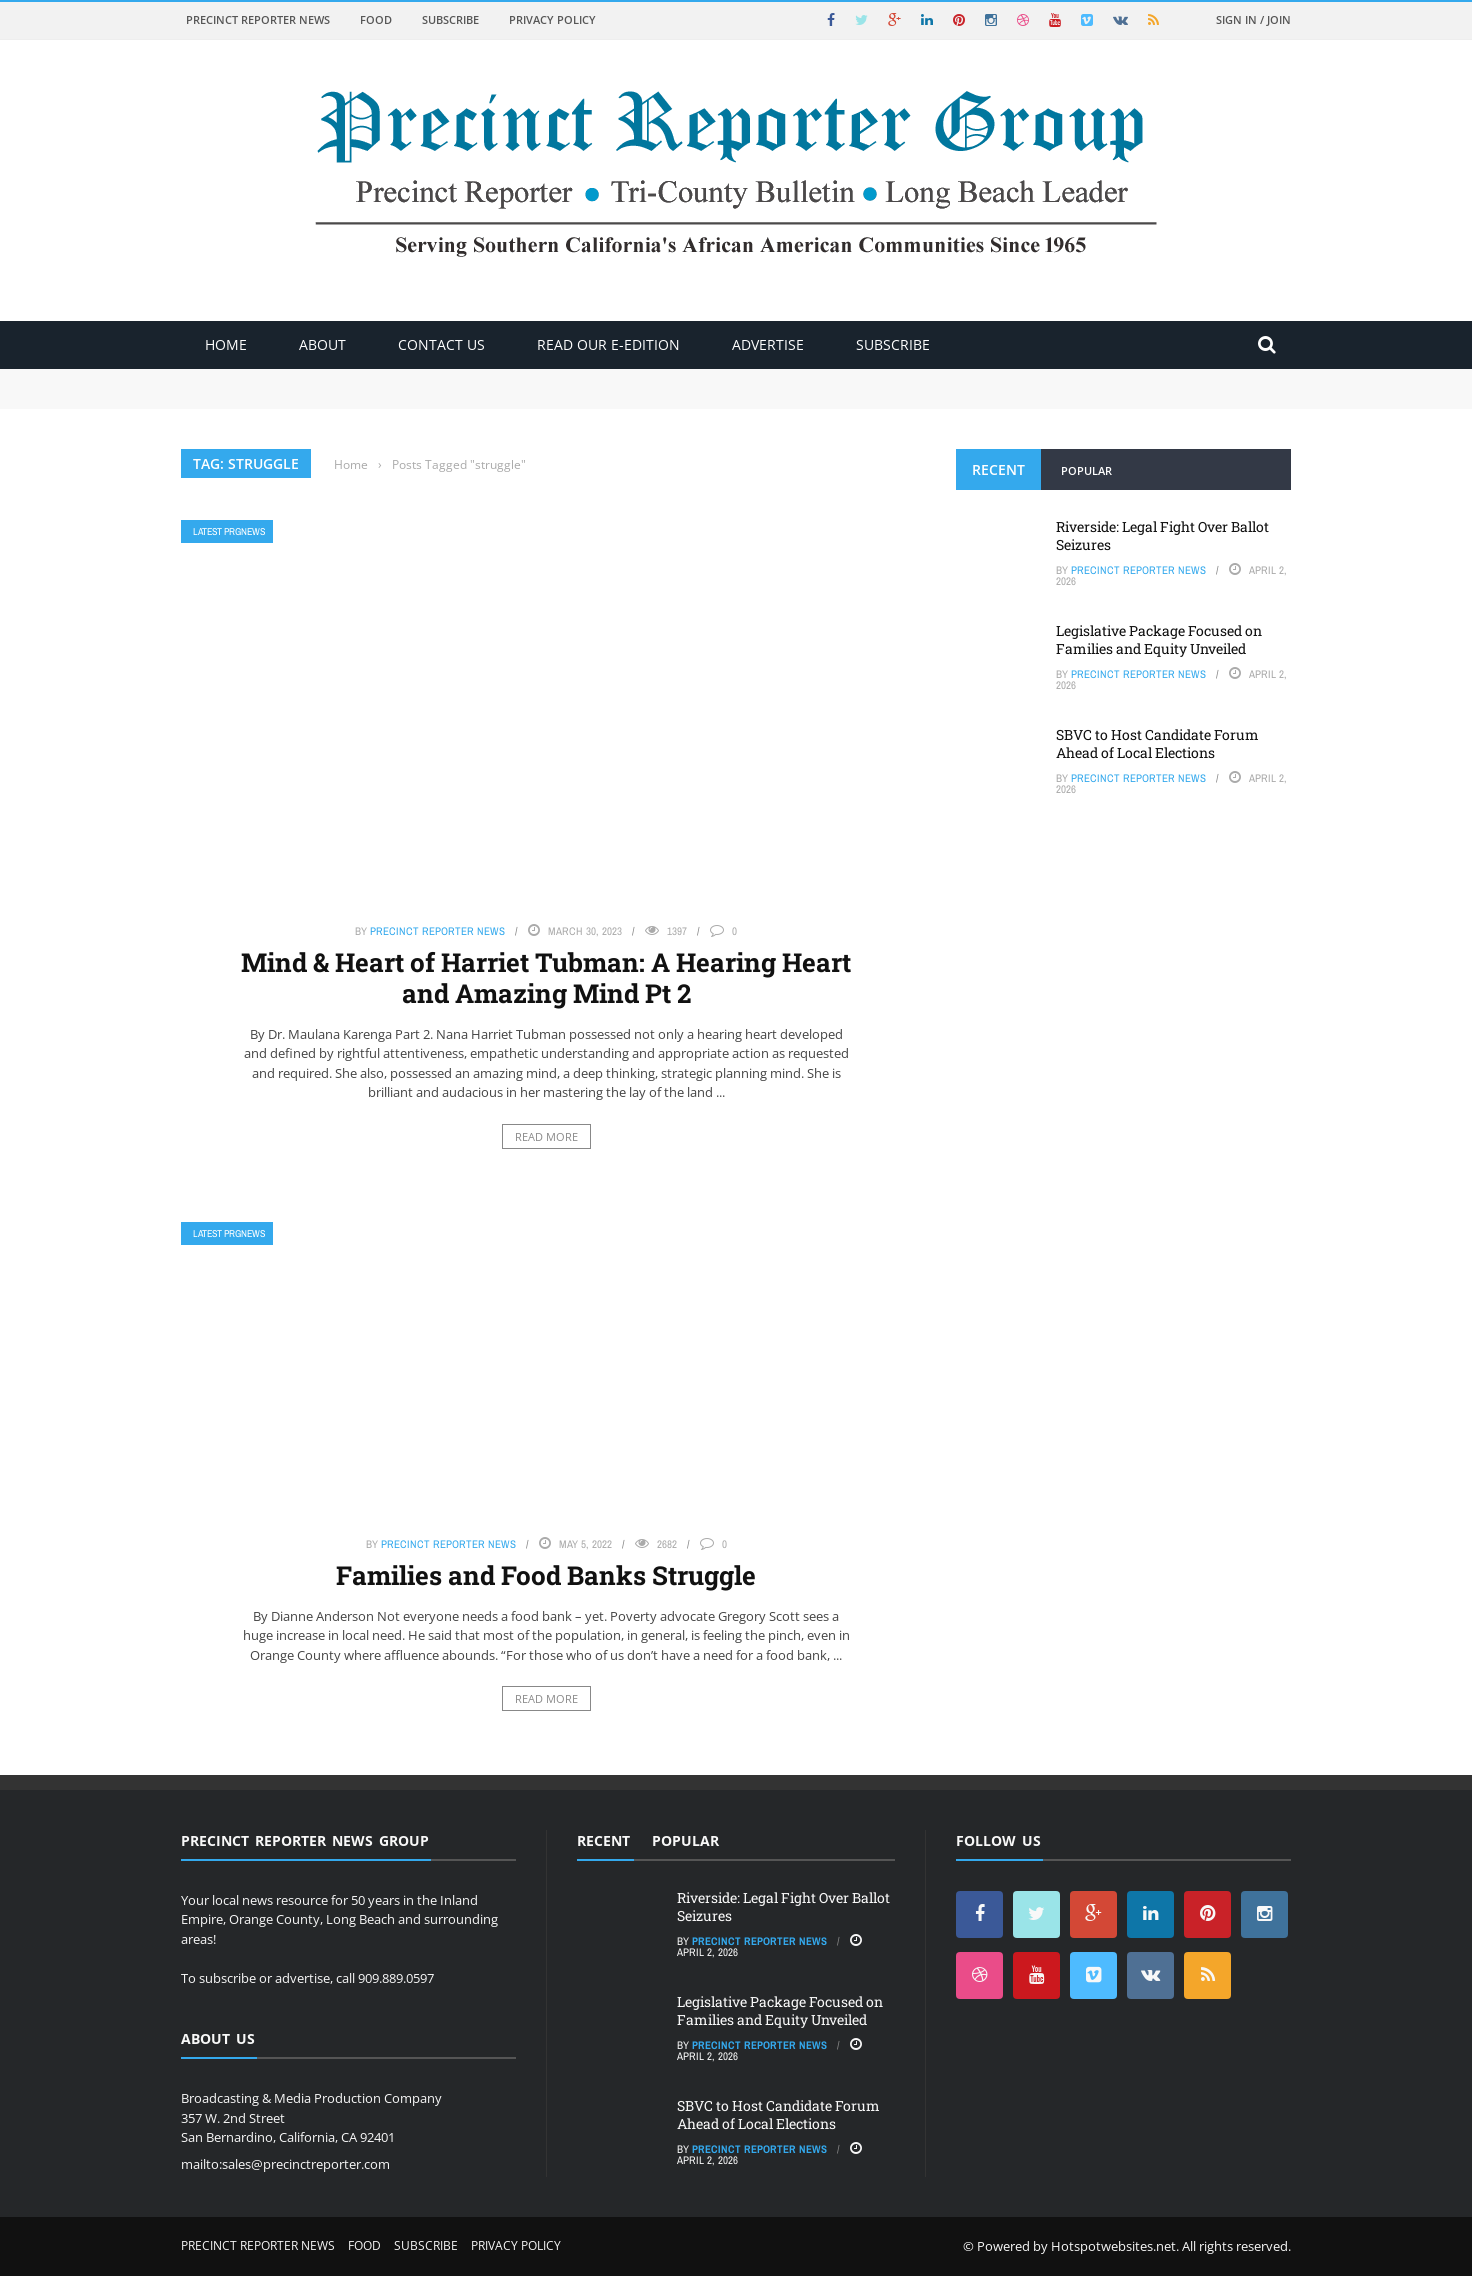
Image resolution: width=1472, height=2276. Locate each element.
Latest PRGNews (229, 531)
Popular (1086, 470)
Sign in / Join (1253, 19)
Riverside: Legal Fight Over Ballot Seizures (1162, 535)
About (322, 344)
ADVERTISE (768, 344)
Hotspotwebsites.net (1113, 2246)
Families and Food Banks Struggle (546, 1575)
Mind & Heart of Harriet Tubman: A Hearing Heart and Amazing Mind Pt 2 (546, 977)
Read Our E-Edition (608, 344)
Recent (998, 469)
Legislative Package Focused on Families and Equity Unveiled (1159, 639)
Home (226, 344)
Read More (546, 1136)
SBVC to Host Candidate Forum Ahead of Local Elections (1157, 743)
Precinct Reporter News (258, 19)
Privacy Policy (552, 19)
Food (376, 19)
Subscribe (450, 19)
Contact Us (441, 344)
